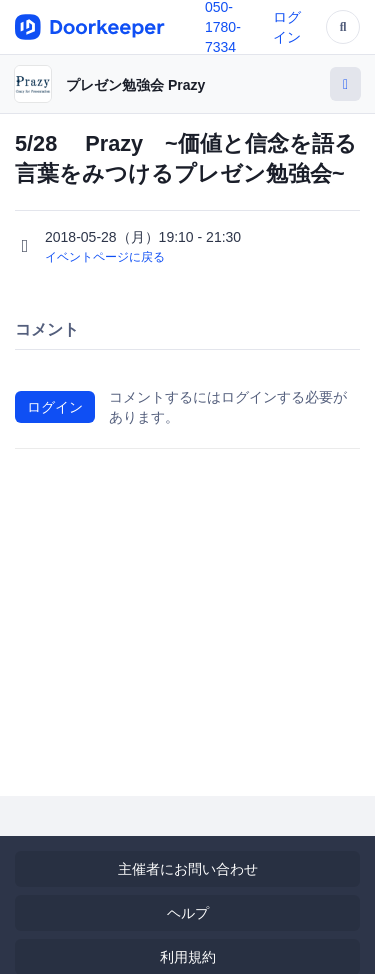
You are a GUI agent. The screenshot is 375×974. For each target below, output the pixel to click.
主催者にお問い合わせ (188, 869)
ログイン (55, 407)
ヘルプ (188, 913)
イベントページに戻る (105, 257)
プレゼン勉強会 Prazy (135, 85)
